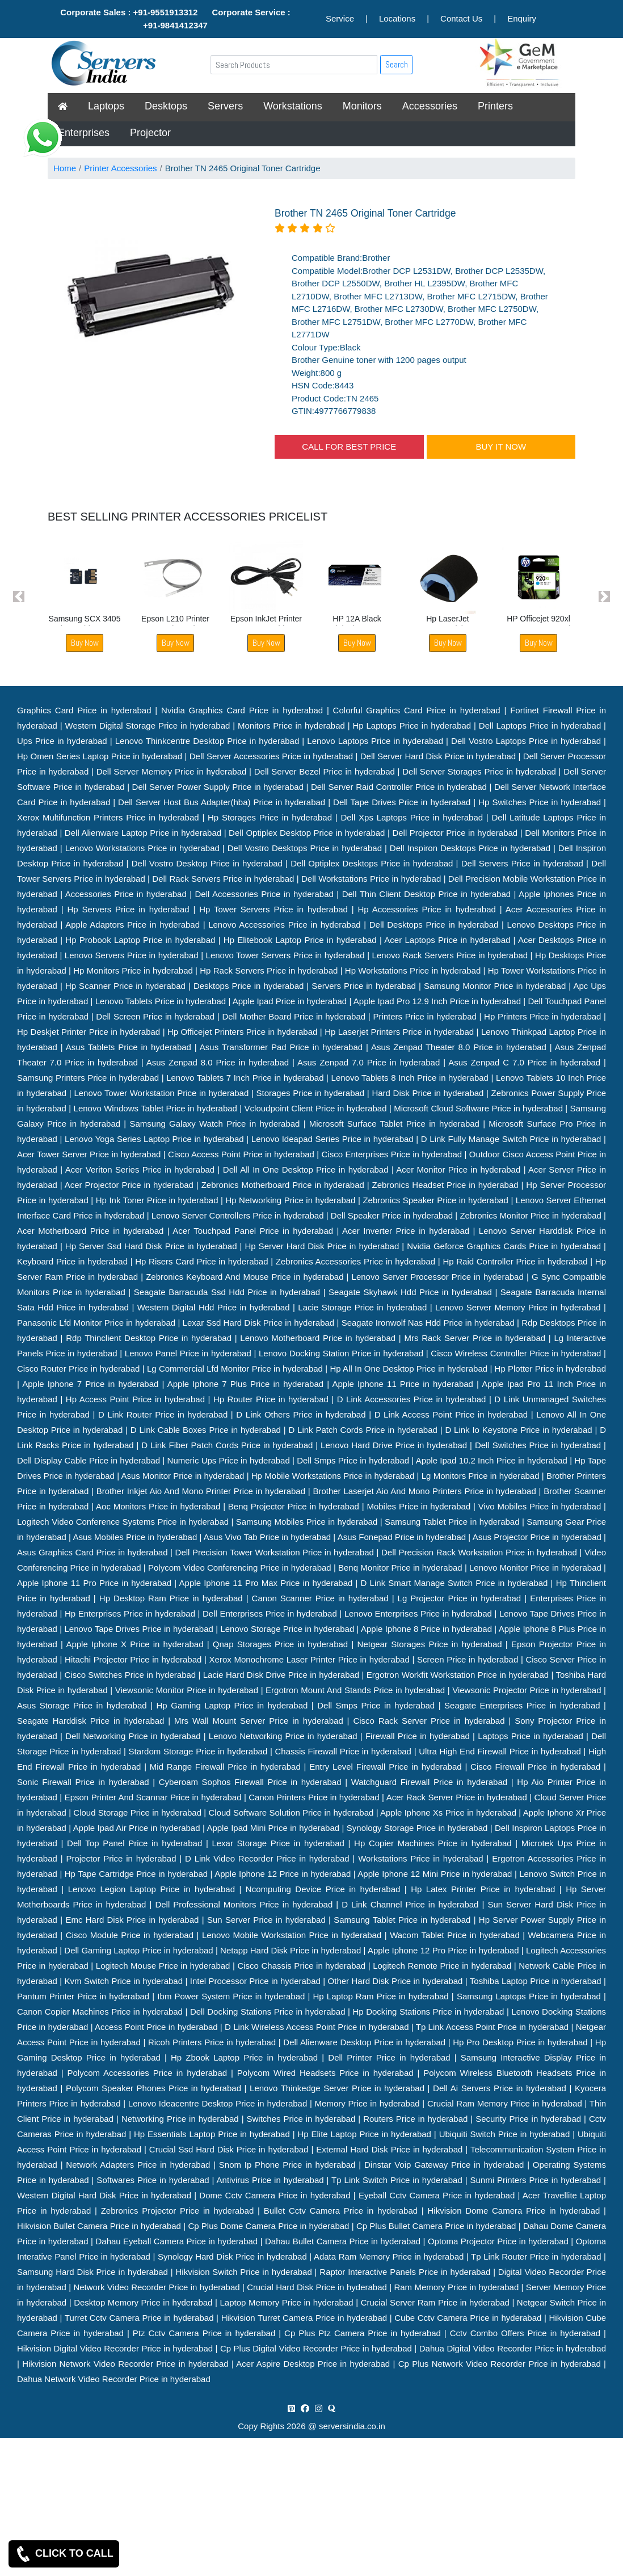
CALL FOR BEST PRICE (349, 446)
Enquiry (521, 18)
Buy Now (85, 642)
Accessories (429, 106)
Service (340, 18)
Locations (397, 18)
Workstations (292, 106)
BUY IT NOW (500, 446)
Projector (150, 132)
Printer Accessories (120, 168)
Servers (225, 106)
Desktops (166, 106)
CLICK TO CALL (63, 2554)
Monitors (362, 106)
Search (396, 64)
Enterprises (84, 132)
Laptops (106, 106)
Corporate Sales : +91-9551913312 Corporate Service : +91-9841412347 (175, 18)
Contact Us (461, 18)
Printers (495, 106)
